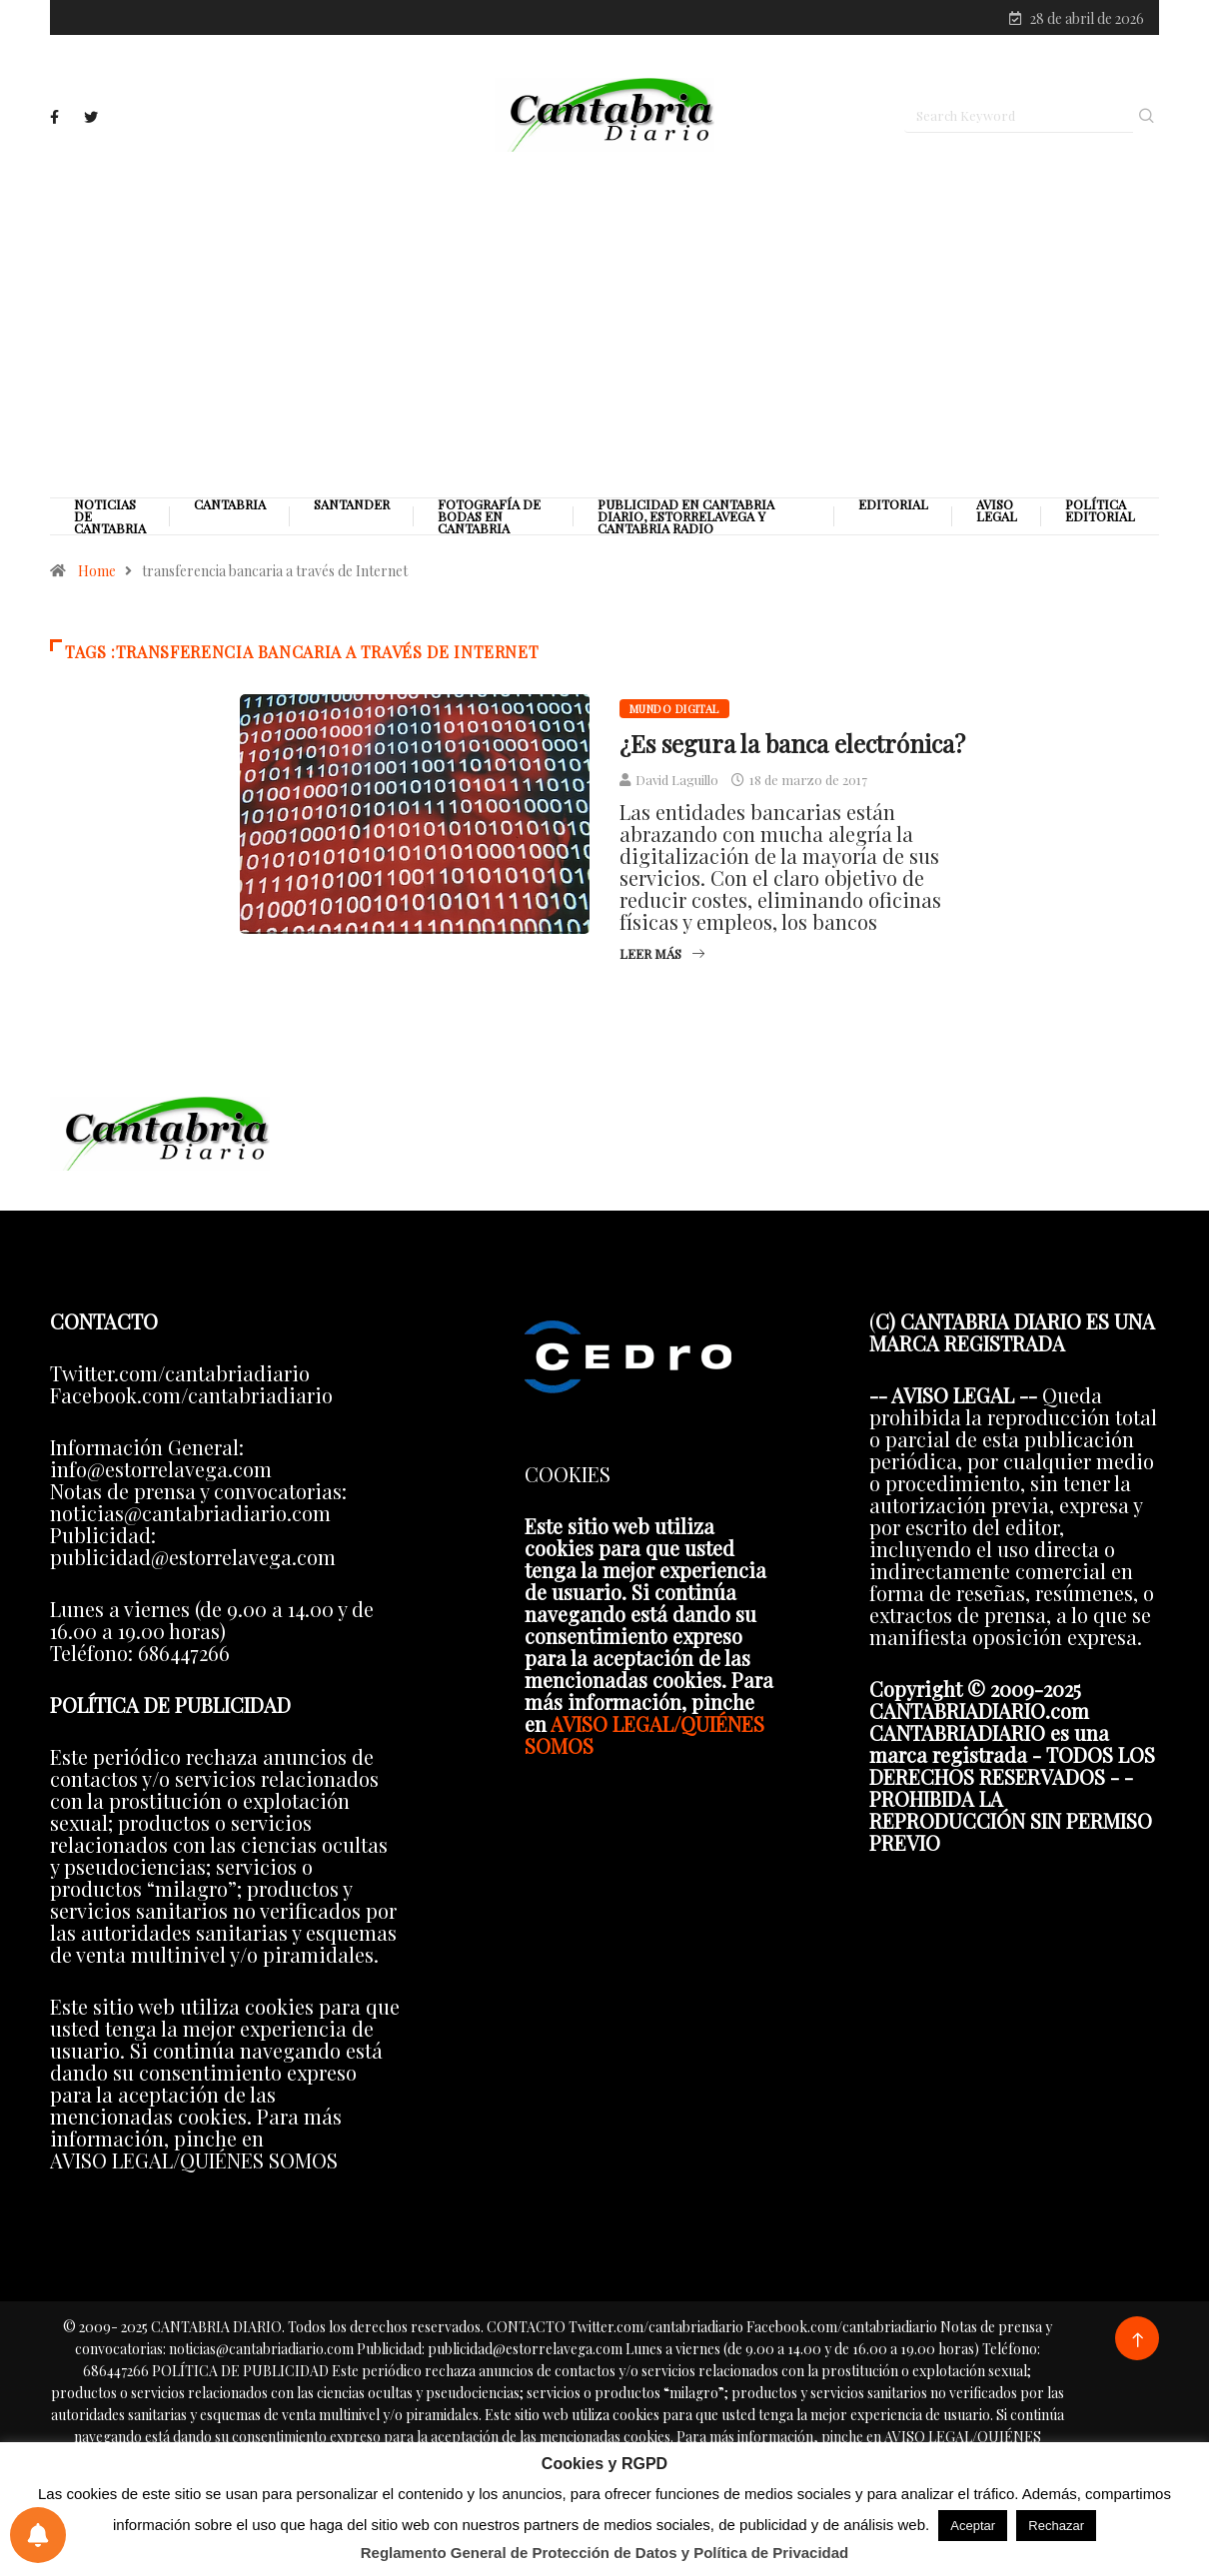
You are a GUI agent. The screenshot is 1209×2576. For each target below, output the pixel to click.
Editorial (893, 508)
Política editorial (1100, 514)
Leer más (661, 957)
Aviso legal (996, 514)
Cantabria (230, 508)
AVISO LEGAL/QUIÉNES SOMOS (644, 1737)
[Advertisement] (604, 326)
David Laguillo (676, 783)
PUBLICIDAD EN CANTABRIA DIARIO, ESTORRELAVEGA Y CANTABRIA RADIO (686, 520)
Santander (352, 508)
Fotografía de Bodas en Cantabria (489, 520)
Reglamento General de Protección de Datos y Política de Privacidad (605, 2552)
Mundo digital (674, 712)
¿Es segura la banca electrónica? (792, 747)
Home (97, 574)
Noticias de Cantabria (110, 520)
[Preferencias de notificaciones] (38, 2535)
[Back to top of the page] (1137, 2343)
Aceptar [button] (972, 2525)
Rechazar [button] (1056, 2525)
